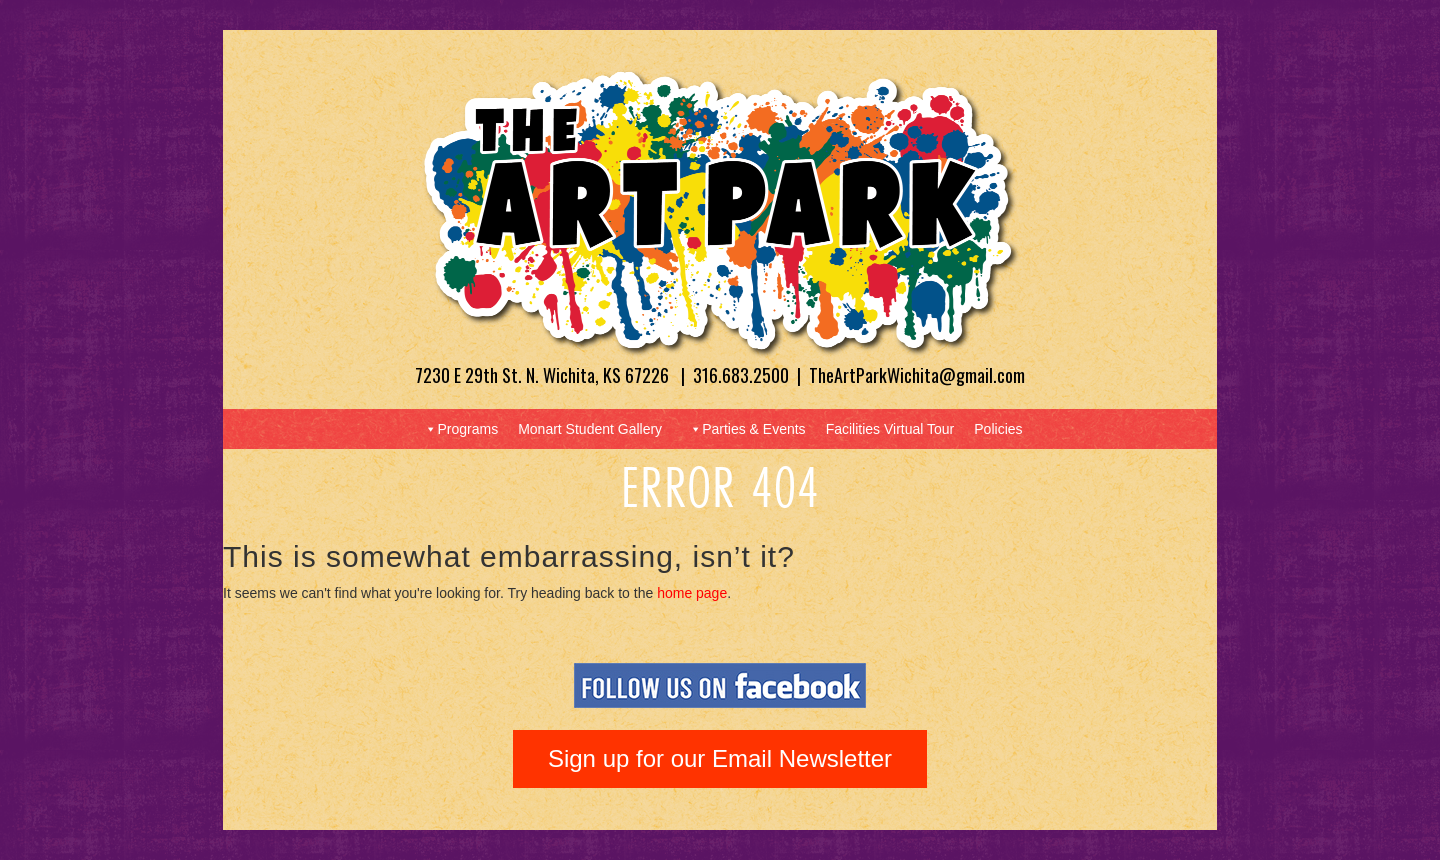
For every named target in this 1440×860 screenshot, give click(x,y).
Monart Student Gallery (590, 429)
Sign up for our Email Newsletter (720, 758)
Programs (460, 429)
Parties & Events (747, 429)
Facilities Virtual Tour (890, 429)
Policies (998, 429)
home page (692, 593)
